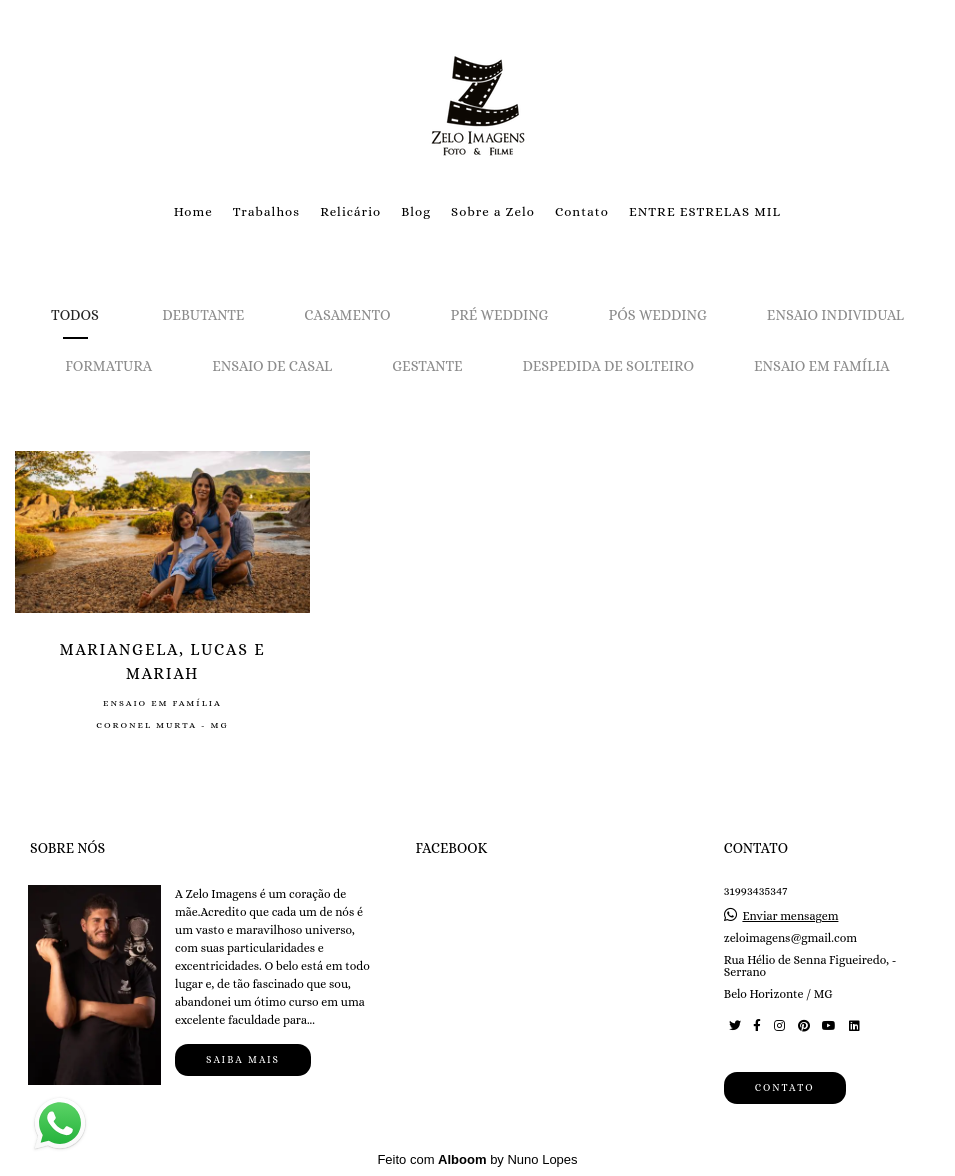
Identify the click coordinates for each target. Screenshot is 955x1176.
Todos (75, 315)
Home (193, 211)
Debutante (203, 315)
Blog (416, 211)
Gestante (427, 366)
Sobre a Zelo (493, 211)
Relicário (350, 211)
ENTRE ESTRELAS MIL (705, 211)
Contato (582, 211)
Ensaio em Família (822, 366)
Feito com (477, 1159)
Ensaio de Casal (272, 366)
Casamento (347, 315)
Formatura (108, 366)
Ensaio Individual (835, 315)
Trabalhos (266, 211)
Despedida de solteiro (608, 366)
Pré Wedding (500, 315)
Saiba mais (243, 1059)
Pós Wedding (658, 315)
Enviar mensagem (790, 916)
